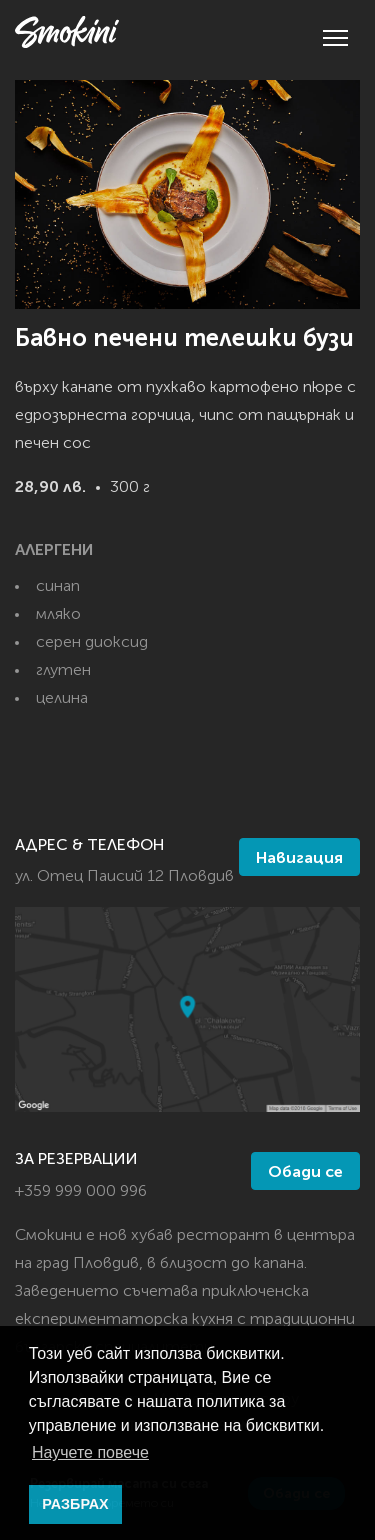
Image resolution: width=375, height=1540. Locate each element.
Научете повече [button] (90, 1452)
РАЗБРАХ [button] (75, 1504)
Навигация (299, 859)
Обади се (305, 1173)
